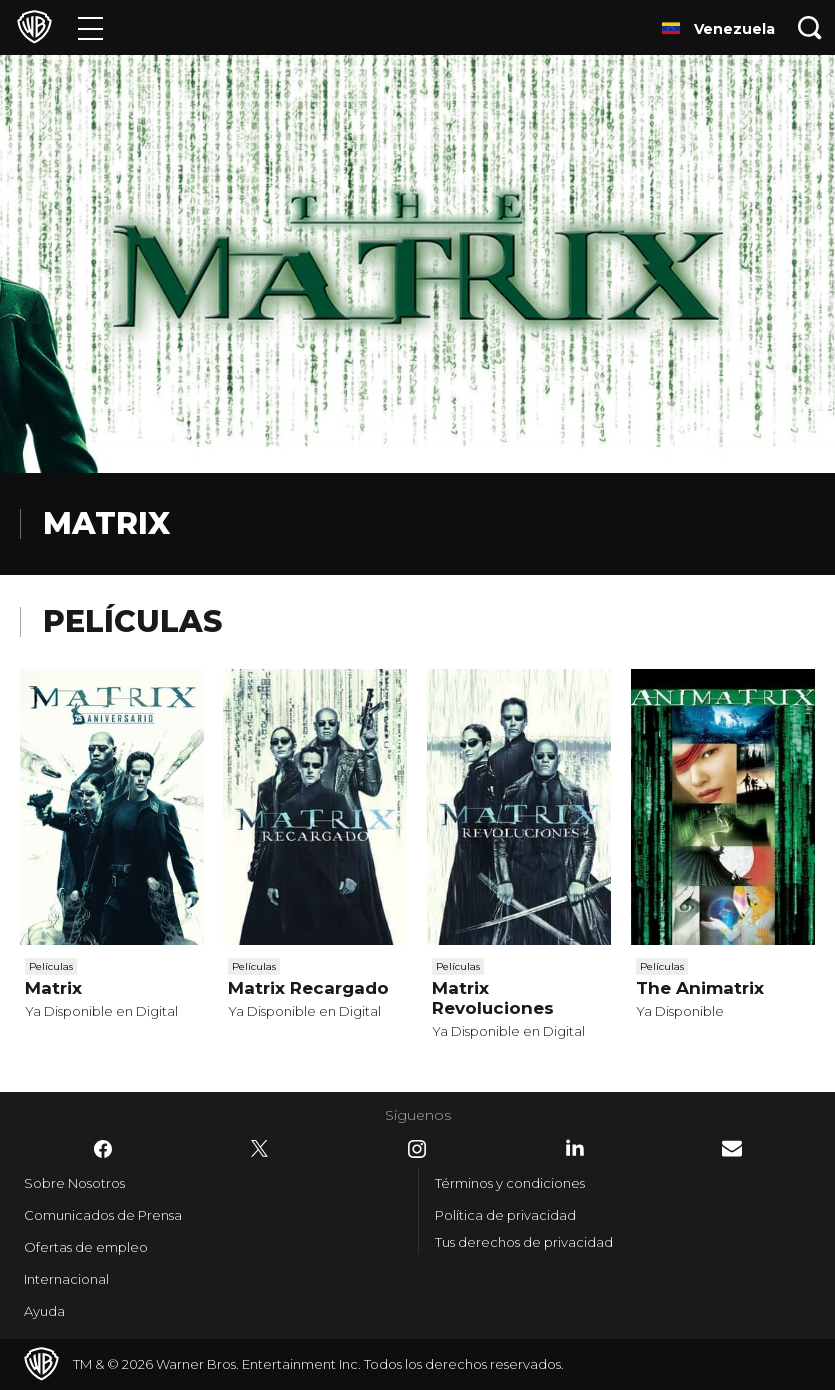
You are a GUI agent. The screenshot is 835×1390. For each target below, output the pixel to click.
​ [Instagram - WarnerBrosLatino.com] (417, 1149)
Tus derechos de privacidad (524, 1242)
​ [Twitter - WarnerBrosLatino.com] (260, 1149)
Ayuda (44, 1311)
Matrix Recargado (308, 988)
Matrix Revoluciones (493, 998)
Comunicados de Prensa (103, 1215)
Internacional (66, 1279)
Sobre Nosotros (74, 1183)
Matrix (53, 988)
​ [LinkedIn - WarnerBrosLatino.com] (575, 1148)
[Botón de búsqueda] (810, 27)
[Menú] (90, 27)
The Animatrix (700, 988)
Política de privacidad (505, 1215)
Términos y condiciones (510, 1183)
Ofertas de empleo (86, 1247)
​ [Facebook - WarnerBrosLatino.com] (103, 1149)
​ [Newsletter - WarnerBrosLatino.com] (732, 1148)
